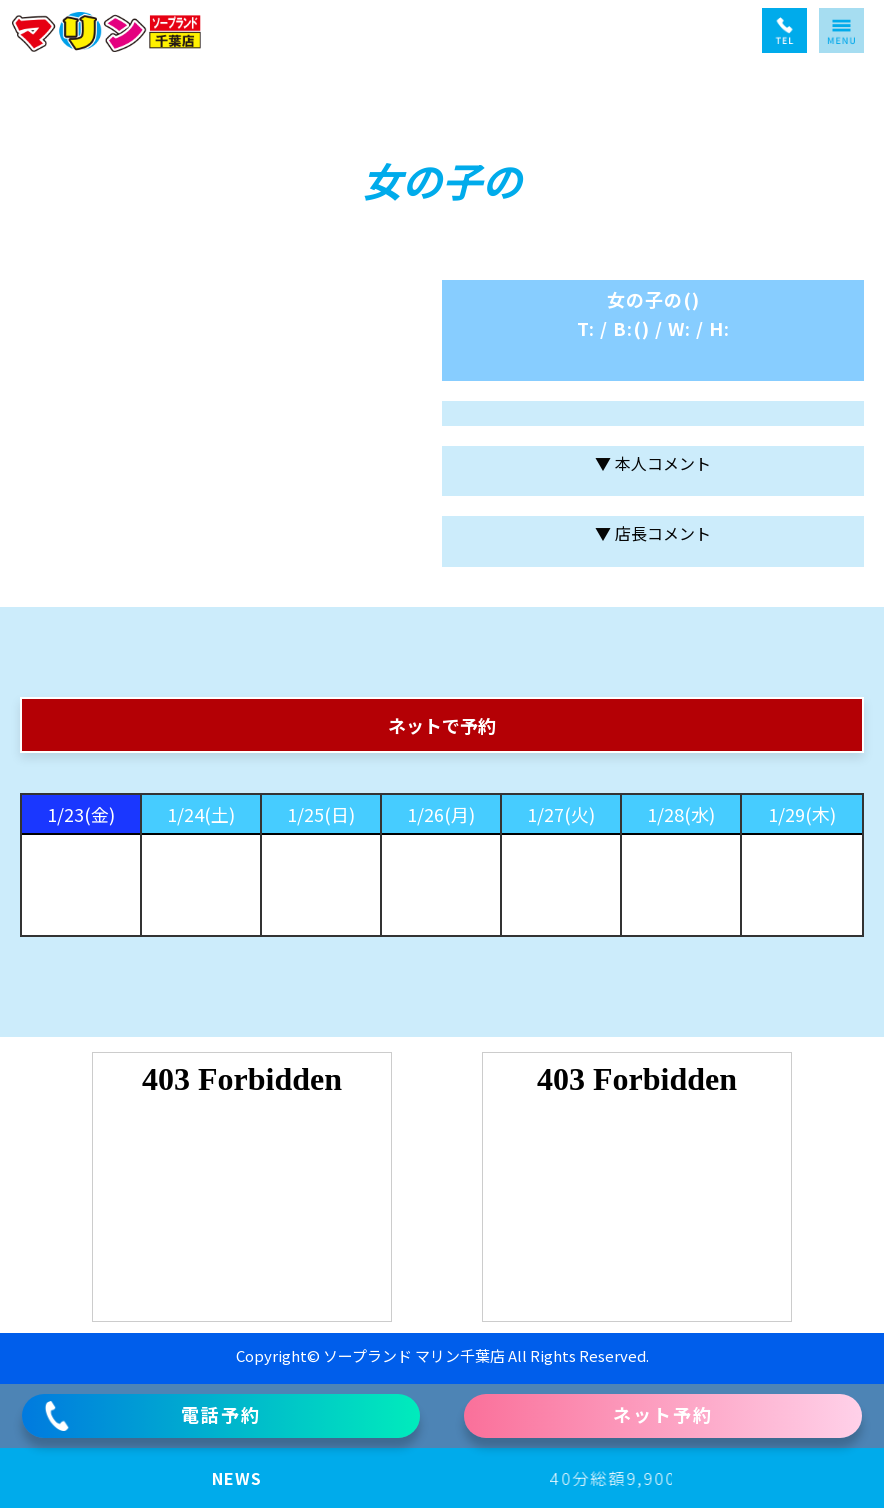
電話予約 (151, 1416)
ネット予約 (662, 1414)
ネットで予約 (442, 725)
